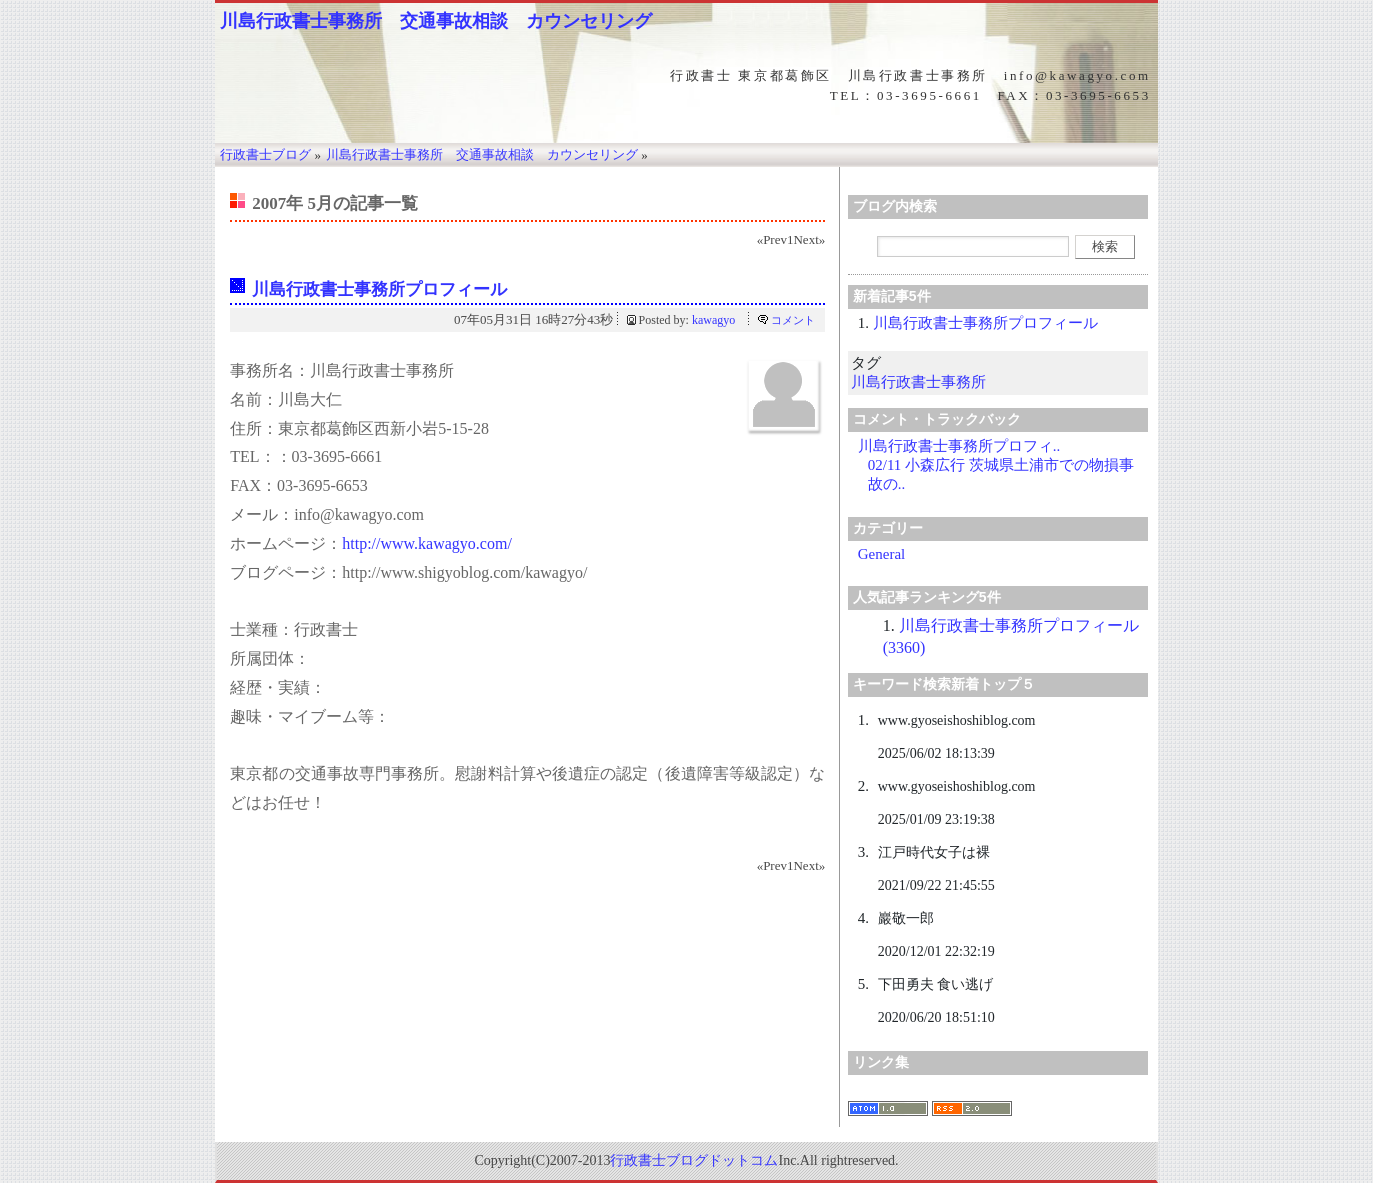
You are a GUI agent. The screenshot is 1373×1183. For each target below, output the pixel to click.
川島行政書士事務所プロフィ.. (959, 446)
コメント (793, 320)
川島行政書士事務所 (918, 382)
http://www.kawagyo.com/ (427, 543)
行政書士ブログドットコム (694, 1160)
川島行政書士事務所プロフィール (379, 289)
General (881, 554)
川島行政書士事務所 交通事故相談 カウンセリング (436, 21)
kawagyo (713, 320)
